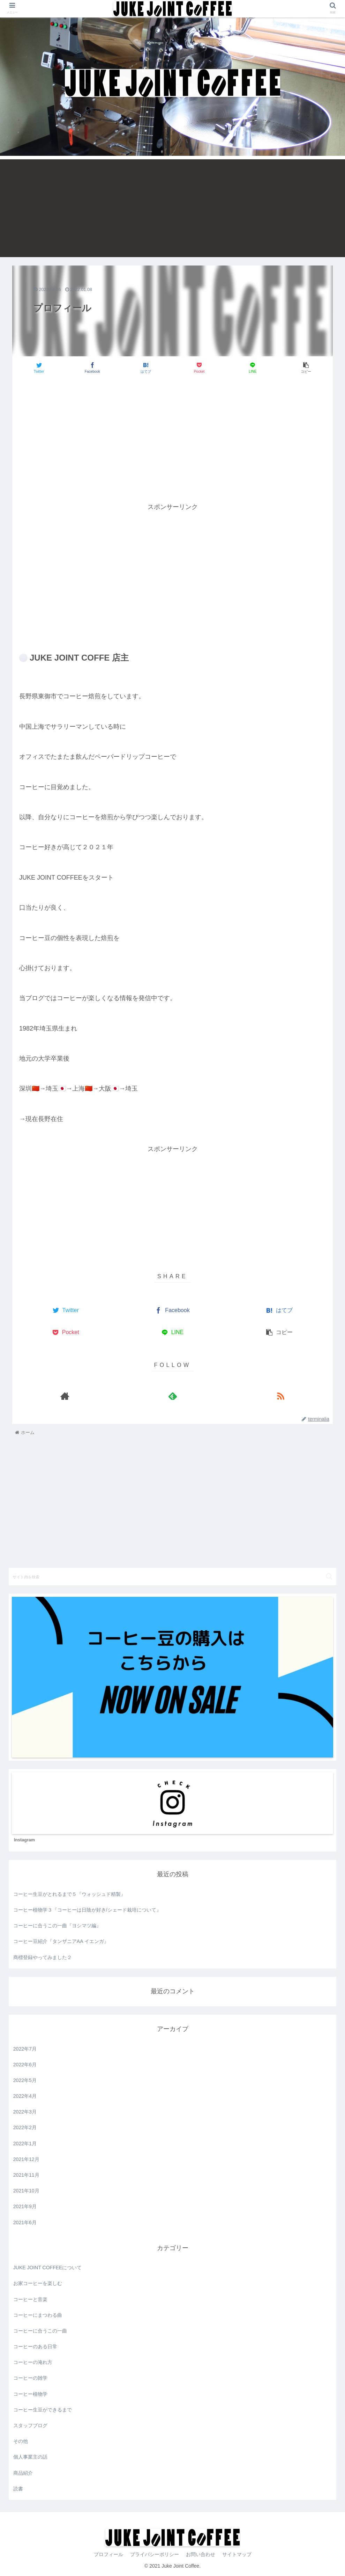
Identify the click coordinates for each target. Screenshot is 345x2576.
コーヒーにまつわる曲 (37, 2315)
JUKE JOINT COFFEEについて (47, 2267)
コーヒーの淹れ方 (32, 2362)
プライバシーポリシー (154, 2554)
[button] (329, 1576)
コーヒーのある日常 (35, 2346)
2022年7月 (25, 2049)
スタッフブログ (30, 2425)
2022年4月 (25, 2096)
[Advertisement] (172, 208)
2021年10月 (26, 2190)
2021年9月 (25, 2206)
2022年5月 (25, 2080)
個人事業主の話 (30, 2457)
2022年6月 (25, 2064)
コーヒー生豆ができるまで (42, 2410)
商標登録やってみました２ (42, 1957)
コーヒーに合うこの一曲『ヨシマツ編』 (57, 1925)
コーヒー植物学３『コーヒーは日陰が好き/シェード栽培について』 (87, 1910)
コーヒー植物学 (30, 2394)
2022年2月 (25, 2127)
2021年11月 (26, 2175)
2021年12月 (26, 2159)
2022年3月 (25, 2112)
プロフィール (108, 2554)
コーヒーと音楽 (30, 2299)
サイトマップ (237, 2554)
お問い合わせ (200, 2554)
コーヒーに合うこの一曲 (40, 2331)
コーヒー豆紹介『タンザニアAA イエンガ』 (61, 1941)
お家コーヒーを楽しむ (37, 2283)
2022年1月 (25, 2143)
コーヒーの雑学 (30, 2378)
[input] (172, 1576)
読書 (18, 2488)
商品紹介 (23, 2473)
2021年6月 (25, 2222)
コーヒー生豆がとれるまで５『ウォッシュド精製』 (69, 1894)
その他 (20, 2441)
